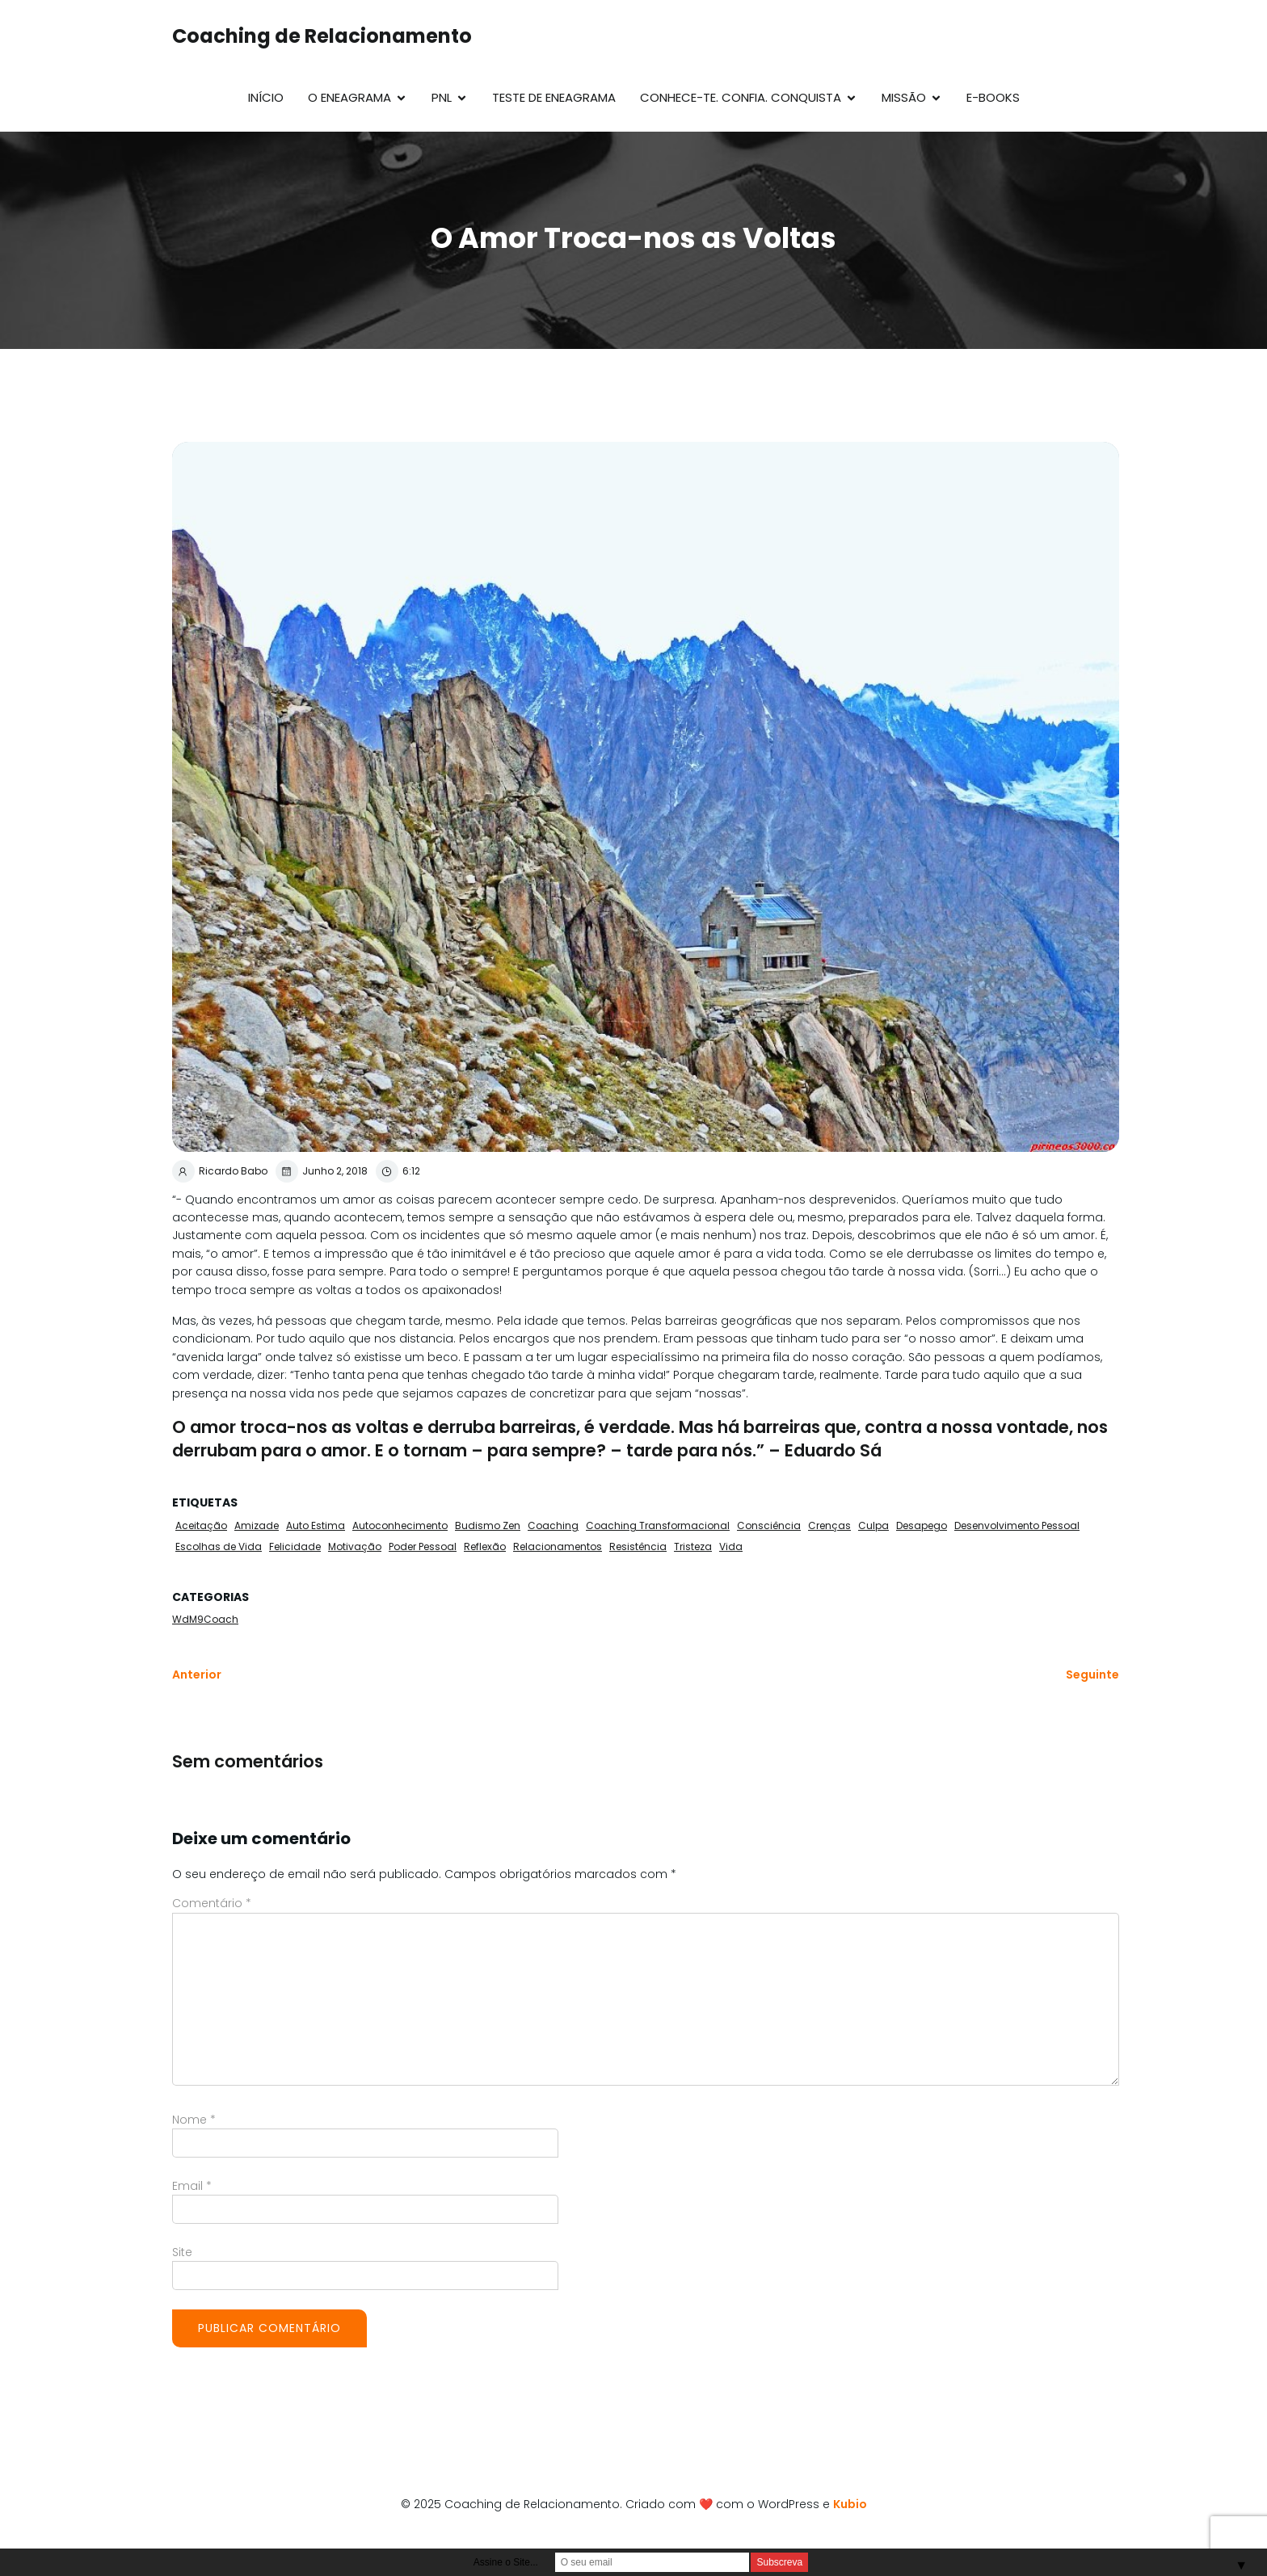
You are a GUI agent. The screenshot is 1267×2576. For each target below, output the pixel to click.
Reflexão (485, 1546)
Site (182, 2252)
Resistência (638, 1546)
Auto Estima (315, 1525)
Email (192, 2186)
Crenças (829, 1525)
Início (266, 97)
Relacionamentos (557, 1546)
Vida (731, 1546)
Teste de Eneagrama (554, 97)
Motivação (354, 1546)
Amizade (256, 1525)
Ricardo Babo (219, 1171)
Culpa (873, 1525)
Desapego (921, 1525)
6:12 (398, 1171)
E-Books (993, 97)
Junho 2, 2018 (322, 1171)
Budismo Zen (487, 1525)
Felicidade (295, 1546)
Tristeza (693, 1546)
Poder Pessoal (423, 1546)
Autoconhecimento (400, 1525)
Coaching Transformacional (658, 1525)
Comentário (211, 1903)
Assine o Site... (506, 2562)
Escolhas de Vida (218, 1546)
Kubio (850, 2504)
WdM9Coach (205, 1619)
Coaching (553, 1525)
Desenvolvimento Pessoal (1017, 1525)
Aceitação (201, 1525)
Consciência (769, 1525)
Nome (194, 2120)
